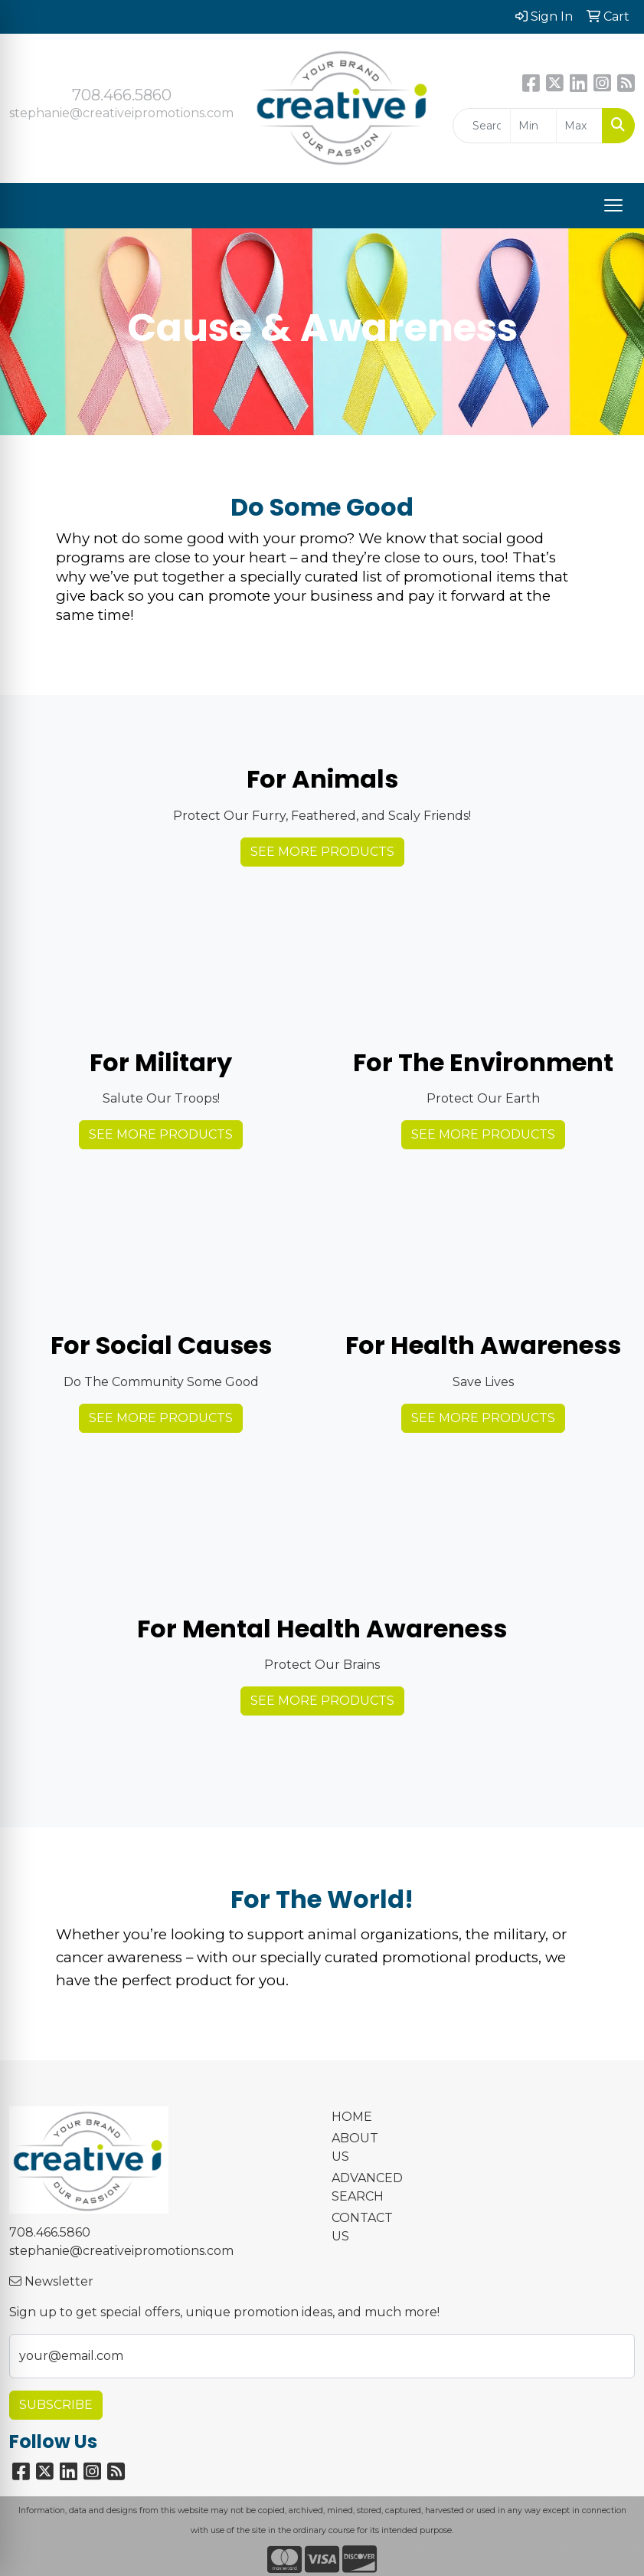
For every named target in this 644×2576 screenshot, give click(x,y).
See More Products (322, 851)
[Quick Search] (482, 125)
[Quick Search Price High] (579, 125)
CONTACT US (362, 2227)
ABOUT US (355, 2147)
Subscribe (56, 2404)
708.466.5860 (122, 95)
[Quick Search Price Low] (533, 125)
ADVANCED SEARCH (363, 2187)
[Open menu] (613, 205)
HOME (352, 2116)
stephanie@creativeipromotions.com (121, 113)
